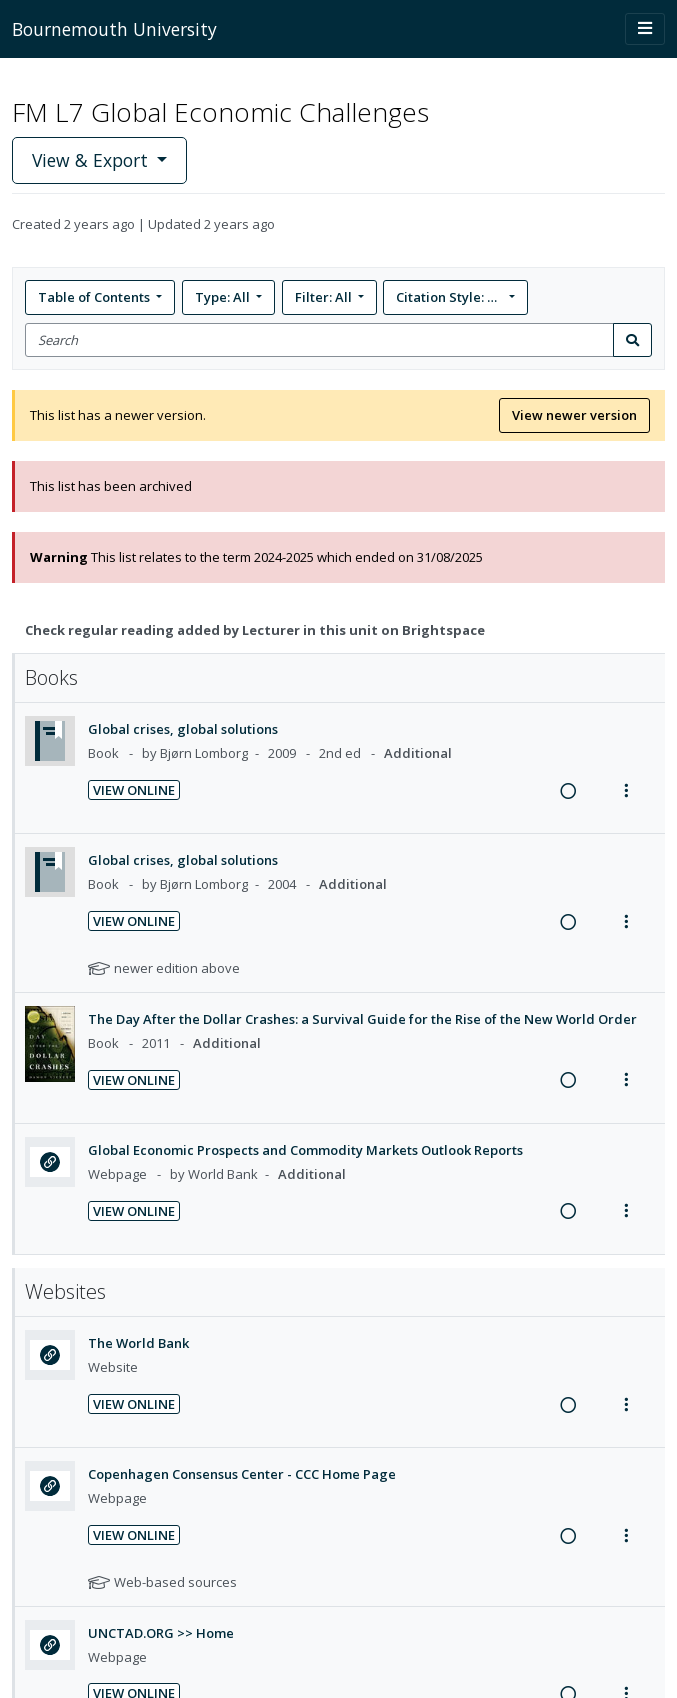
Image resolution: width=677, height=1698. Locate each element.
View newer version (574, 415)
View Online (134, 790)
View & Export (92, 160)
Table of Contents (95, 297)
